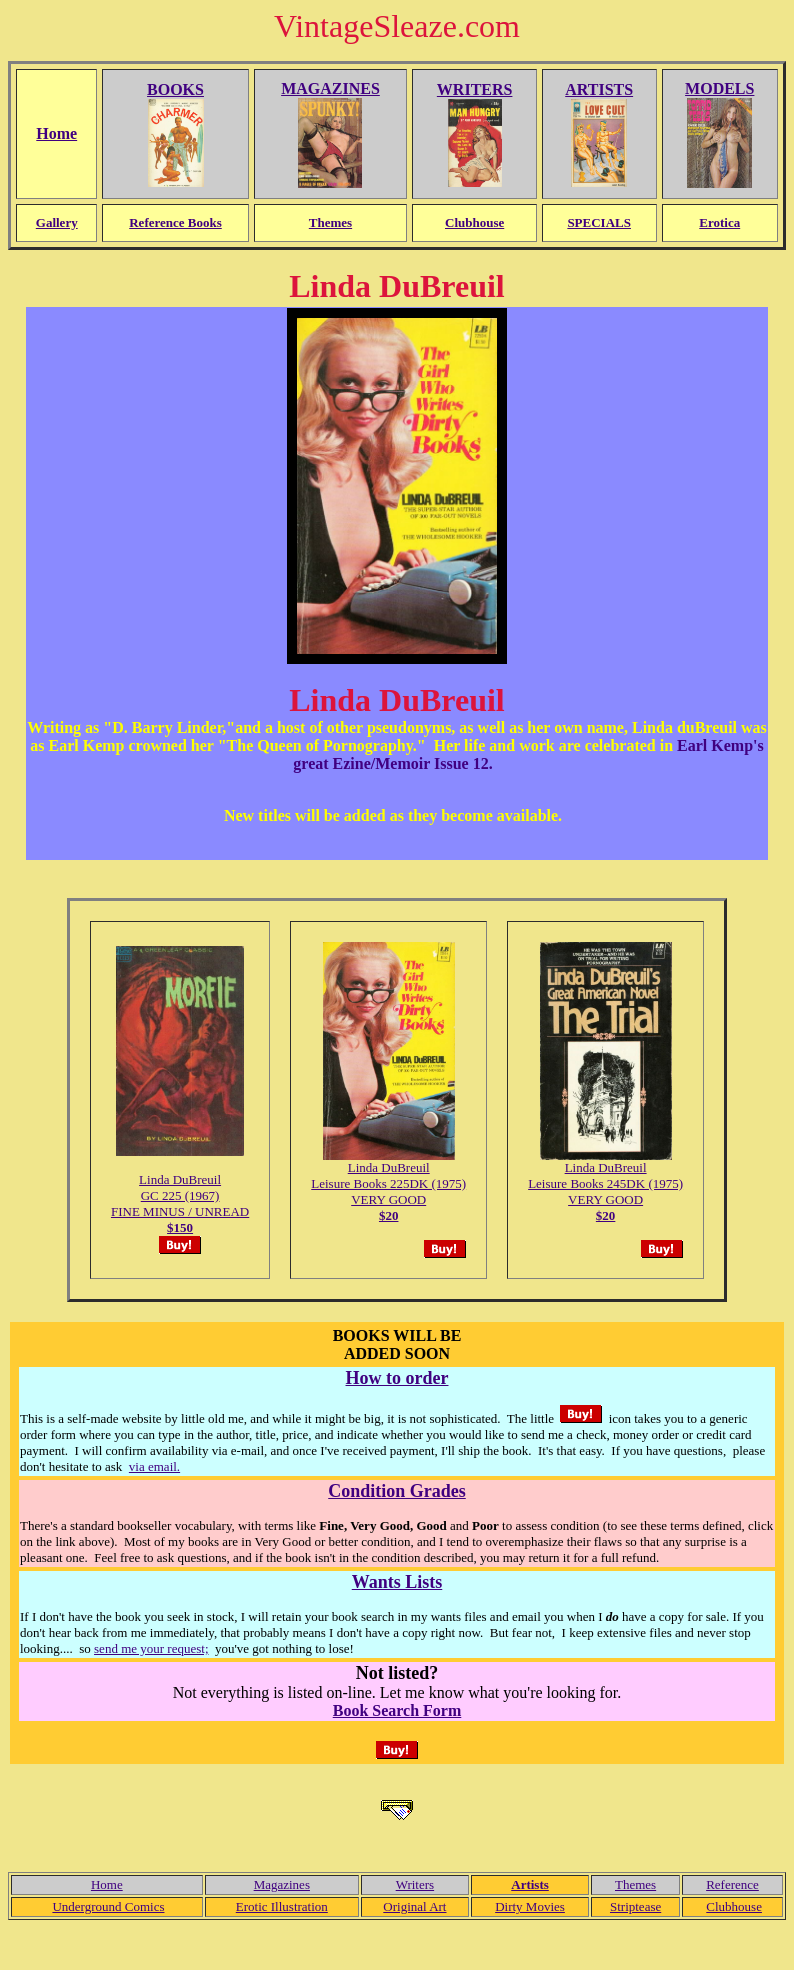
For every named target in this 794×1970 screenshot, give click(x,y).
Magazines (282, 1884)
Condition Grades (397, 1491)
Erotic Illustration (282, 1906)
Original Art (414, 1906)
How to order (397, 1378)
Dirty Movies (530, 1906)
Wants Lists (397, 1582)
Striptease (635, 1906)
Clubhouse (734, 1906)
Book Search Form (397, 1710)
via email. (154, 1466)
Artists (530, 1884)
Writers (415, 1884)
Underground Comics (108, 1906)
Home (107, 1884)
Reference (732, 1884)
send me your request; (151, 1648)
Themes (635, 1884)
